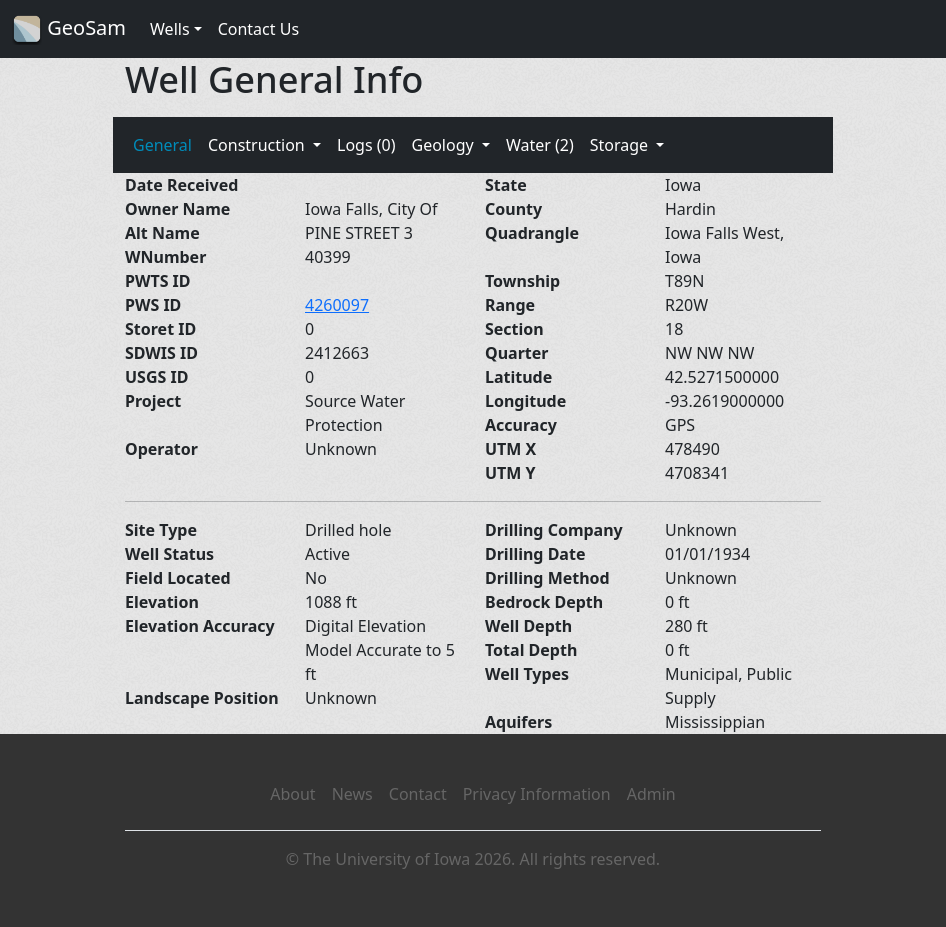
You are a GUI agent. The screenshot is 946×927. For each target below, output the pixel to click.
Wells (170, 29)
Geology (444, 145)
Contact (418, 794)
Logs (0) (366, 145)
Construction (258, 145)
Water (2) (540, 145)
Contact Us (258, 29)
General (162, 145)
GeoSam (69, 29)
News (352, 794)
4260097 (337, 305)
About (292, 794)
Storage (621, 145)
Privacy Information (537, 794)
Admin (651, 794)
